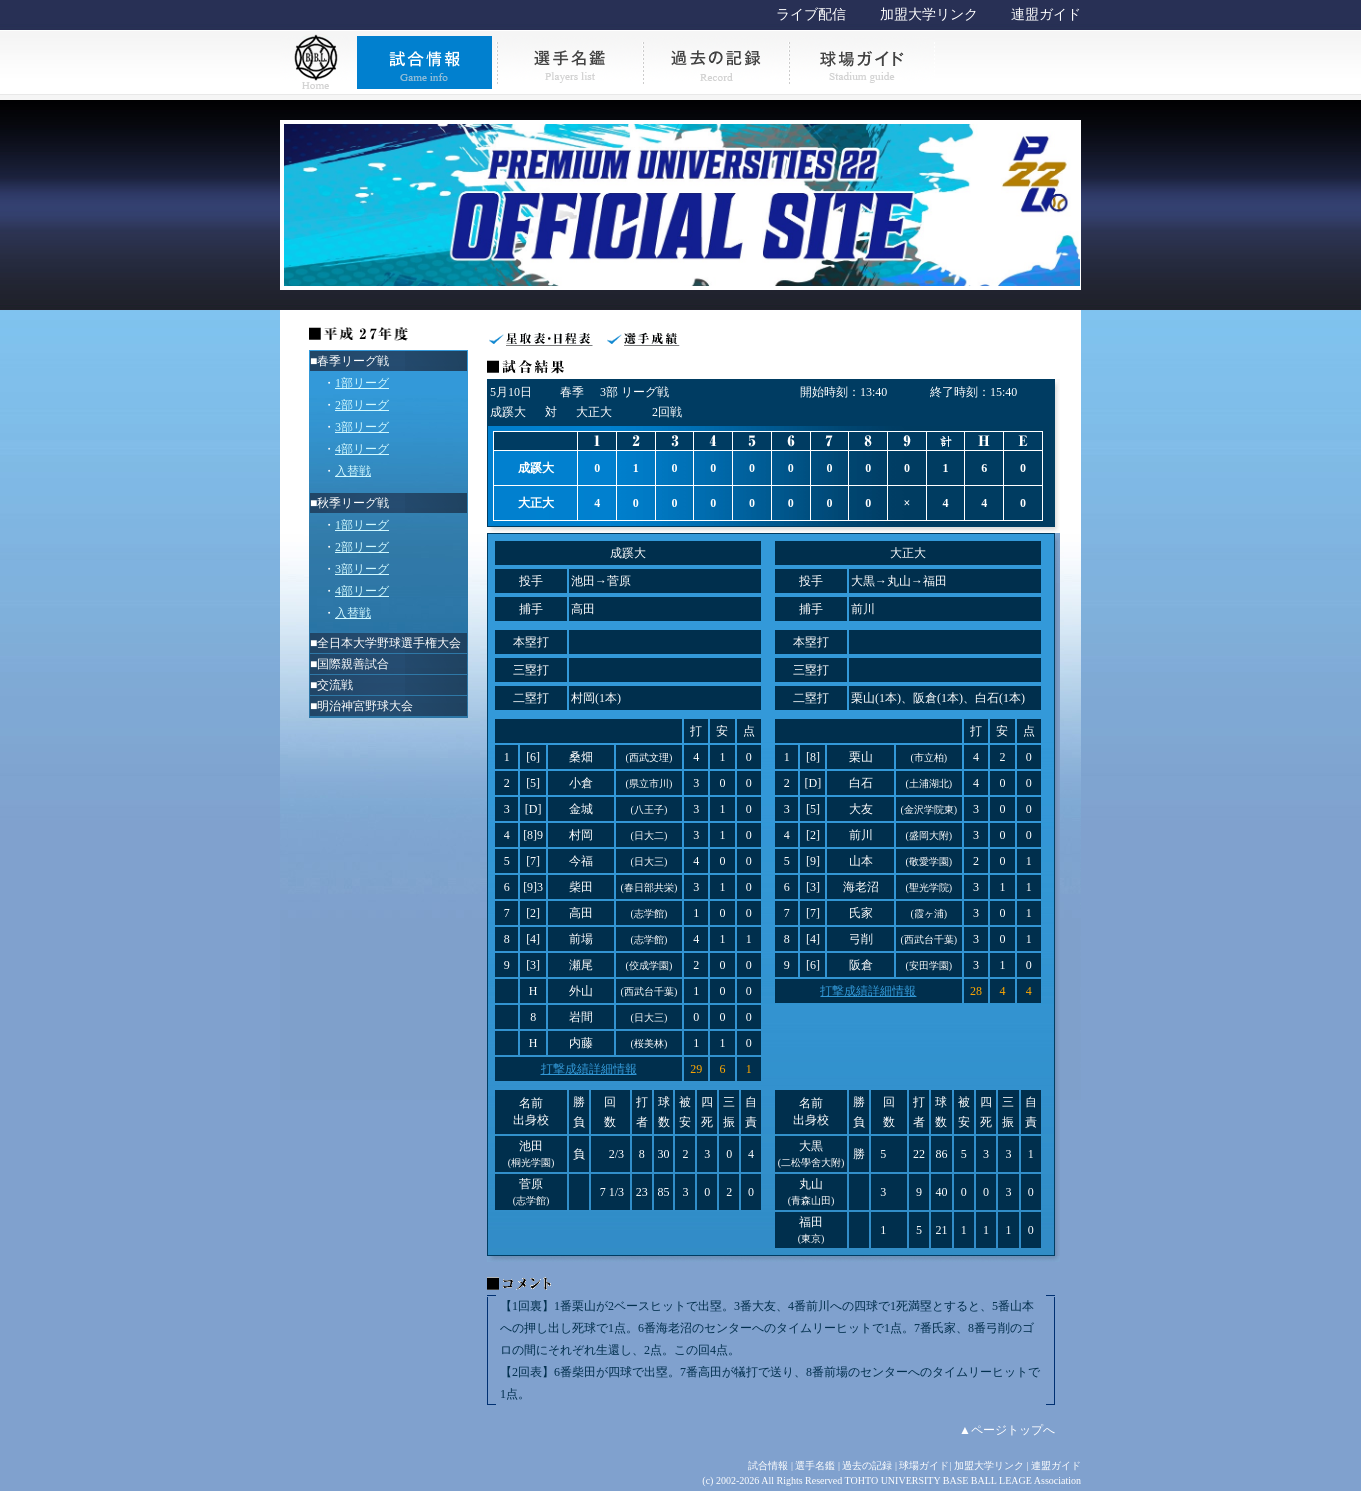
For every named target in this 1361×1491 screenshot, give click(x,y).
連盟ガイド (1046, 14)
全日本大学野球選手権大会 (389, 643)
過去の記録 (867, 1465)
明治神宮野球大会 (365, 706)
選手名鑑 (815, 1465)
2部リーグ (362, 405)
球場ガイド (924, 1465)
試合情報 (768, 1465)
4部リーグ (362, 449)
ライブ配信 (811, 14)
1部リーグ (362, 383)
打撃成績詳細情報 (589, 1069)
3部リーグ (362, 427)
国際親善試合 (353, 664)
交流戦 (335, 685)
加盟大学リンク (929, 14)
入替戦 (353, 471)
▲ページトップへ (1007, 1430)
